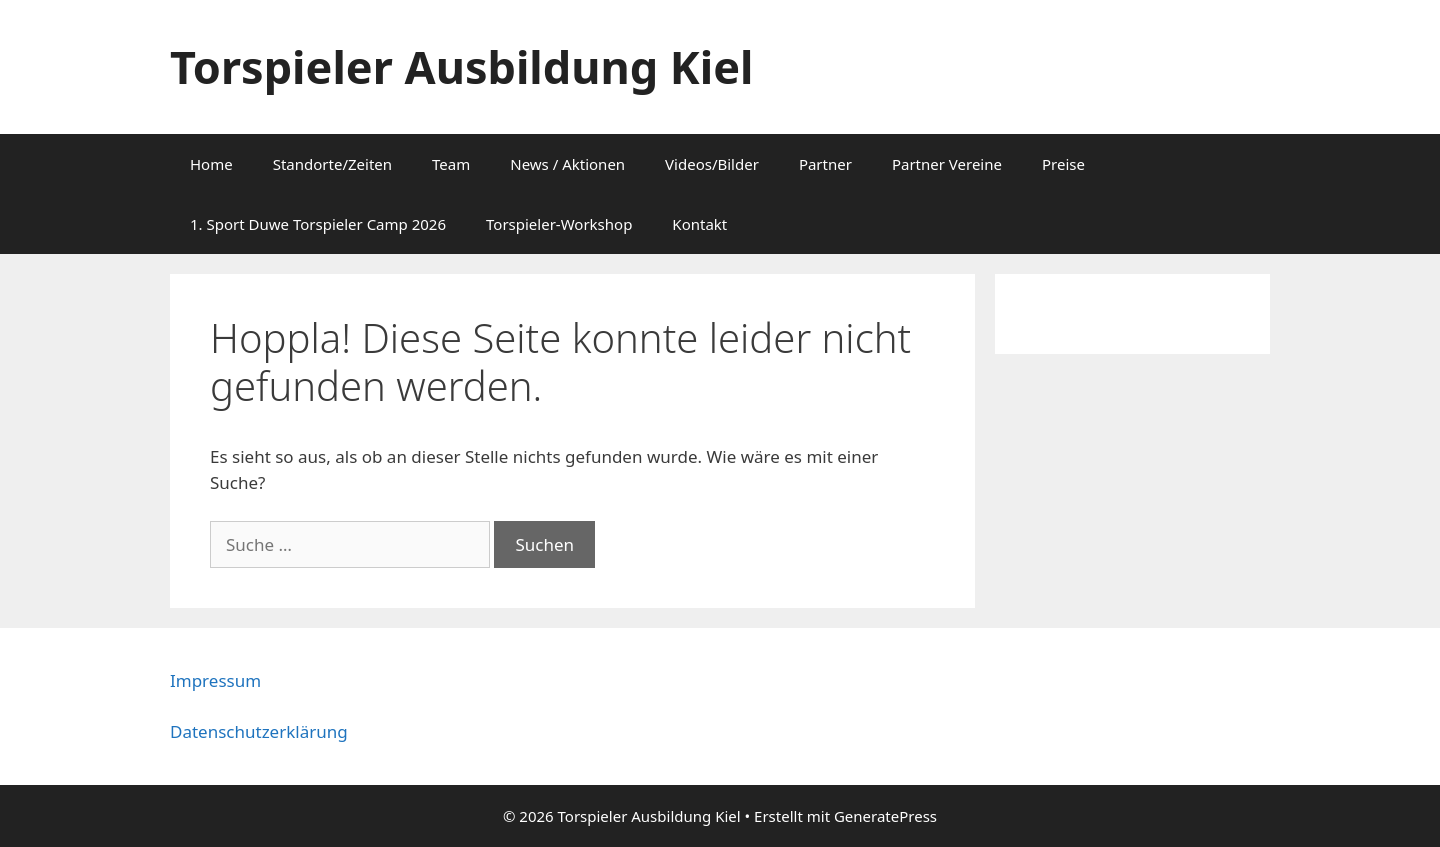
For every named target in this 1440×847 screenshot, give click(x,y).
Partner (825, 164)
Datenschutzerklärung (259, 731)
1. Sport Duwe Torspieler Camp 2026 (318, 224)
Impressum (215, 680)
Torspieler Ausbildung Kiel (461, 66)
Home (211, 164)
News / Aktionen (567, 164)
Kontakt (699, 224)
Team (451, 164)
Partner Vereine (947, 164)
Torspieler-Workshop (559, 224)
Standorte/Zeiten (332, 164)
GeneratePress (885, 816)
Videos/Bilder (712, 164)
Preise (1063, 164)
